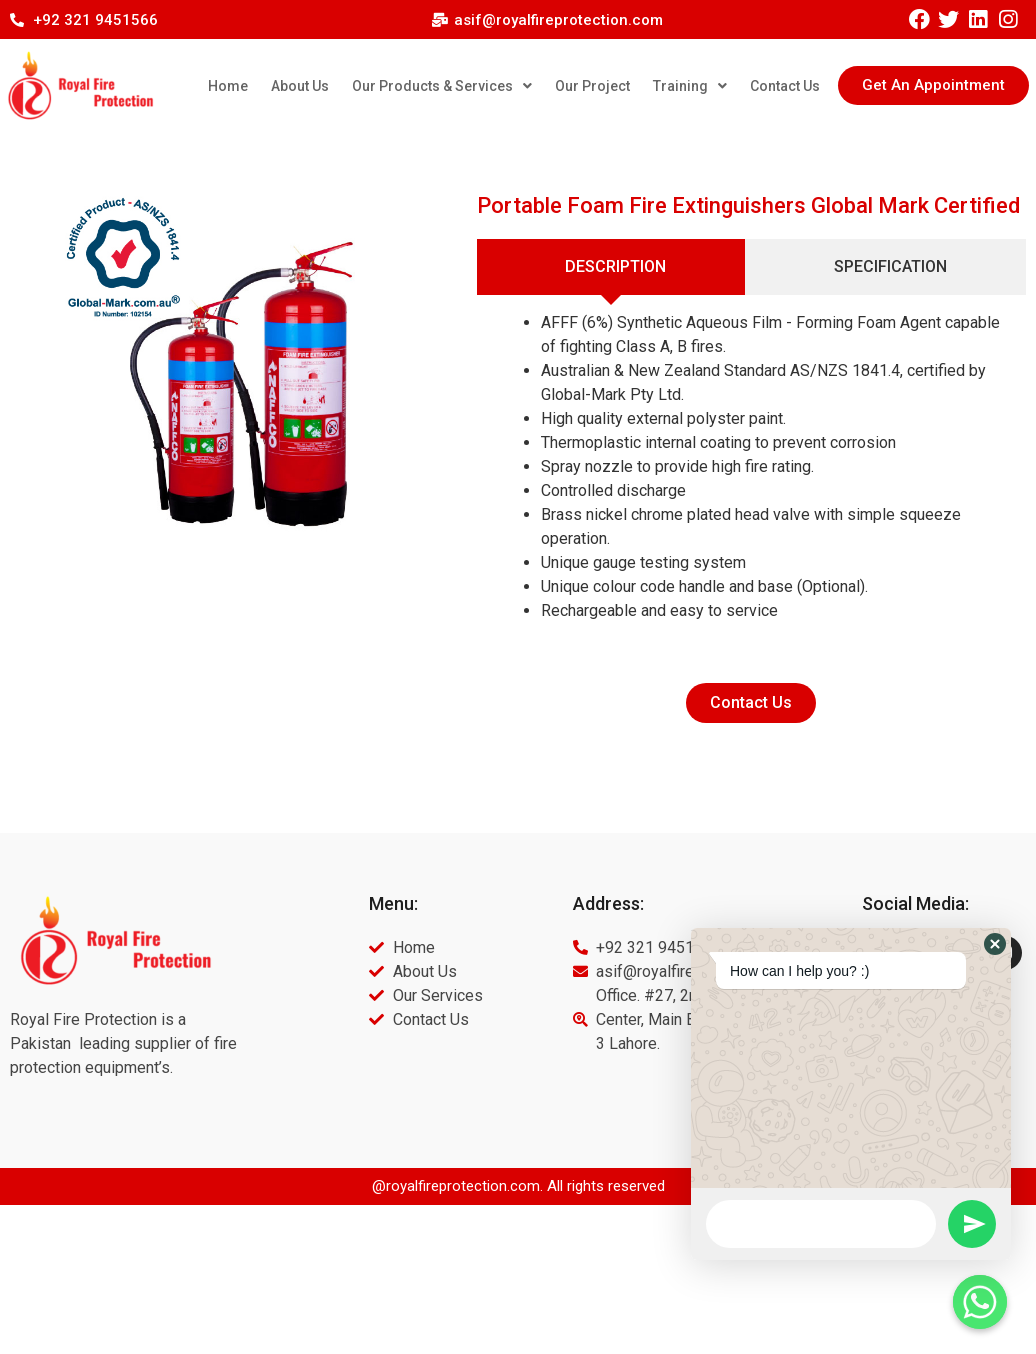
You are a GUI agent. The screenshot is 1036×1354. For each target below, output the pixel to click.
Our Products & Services (442, 86)
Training (690, 86)
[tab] (611, 267)
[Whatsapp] (980, 1302)
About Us (300, 86)
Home (228, 86)
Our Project (592, 86)
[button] (933, 85)
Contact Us (785, 86)
